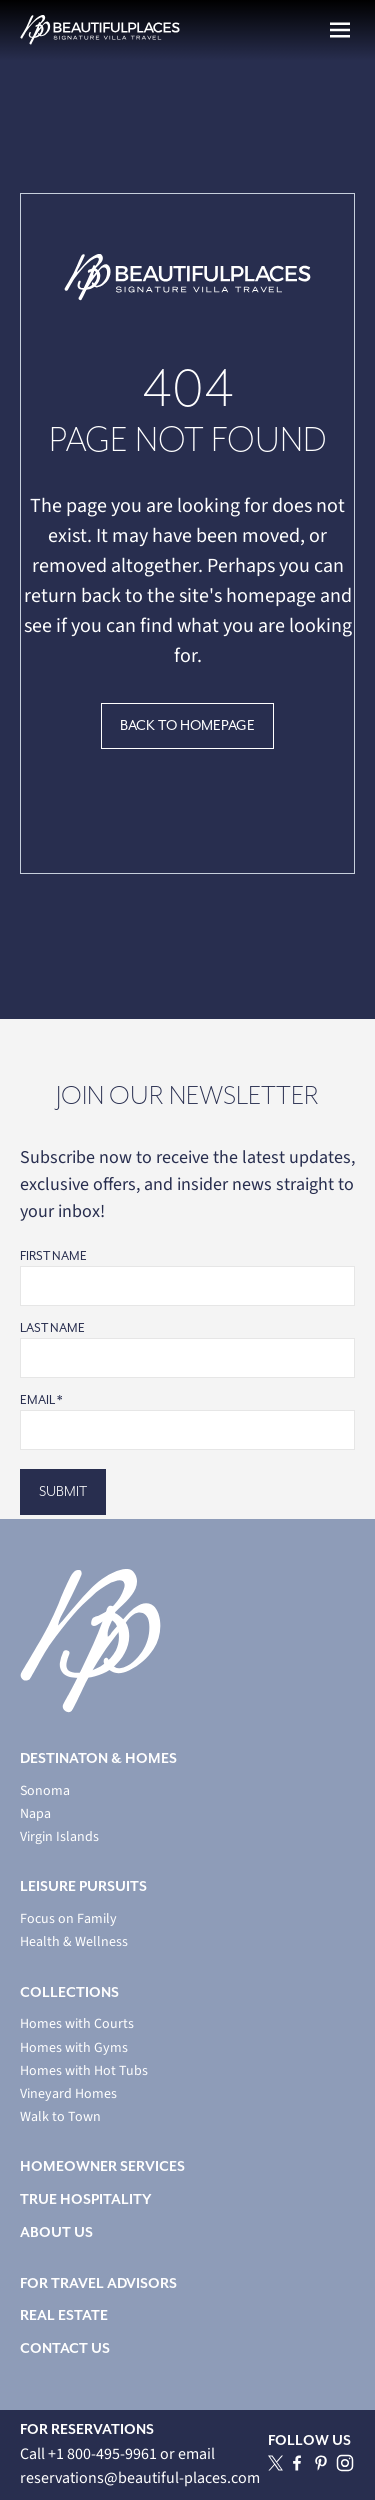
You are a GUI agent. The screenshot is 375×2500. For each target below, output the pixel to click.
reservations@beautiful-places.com (140, 2478)
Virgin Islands (59, 1837)
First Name (53, 1256)
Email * (41, 1400)
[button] (340, 30)
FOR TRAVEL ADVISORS (98, 2283)
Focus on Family (68, 1919)
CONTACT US (65, 2348)
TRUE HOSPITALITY (86, 2199)
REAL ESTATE (64, 2315)
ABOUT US (56, 2232)
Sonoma (45, 1791)
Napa (35, 1814)
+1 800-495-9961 (104, 2454)
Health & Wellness (74, 1942)
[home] (100, 30)
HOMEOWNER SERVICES (102, 2166)
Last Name (52, 1328)
